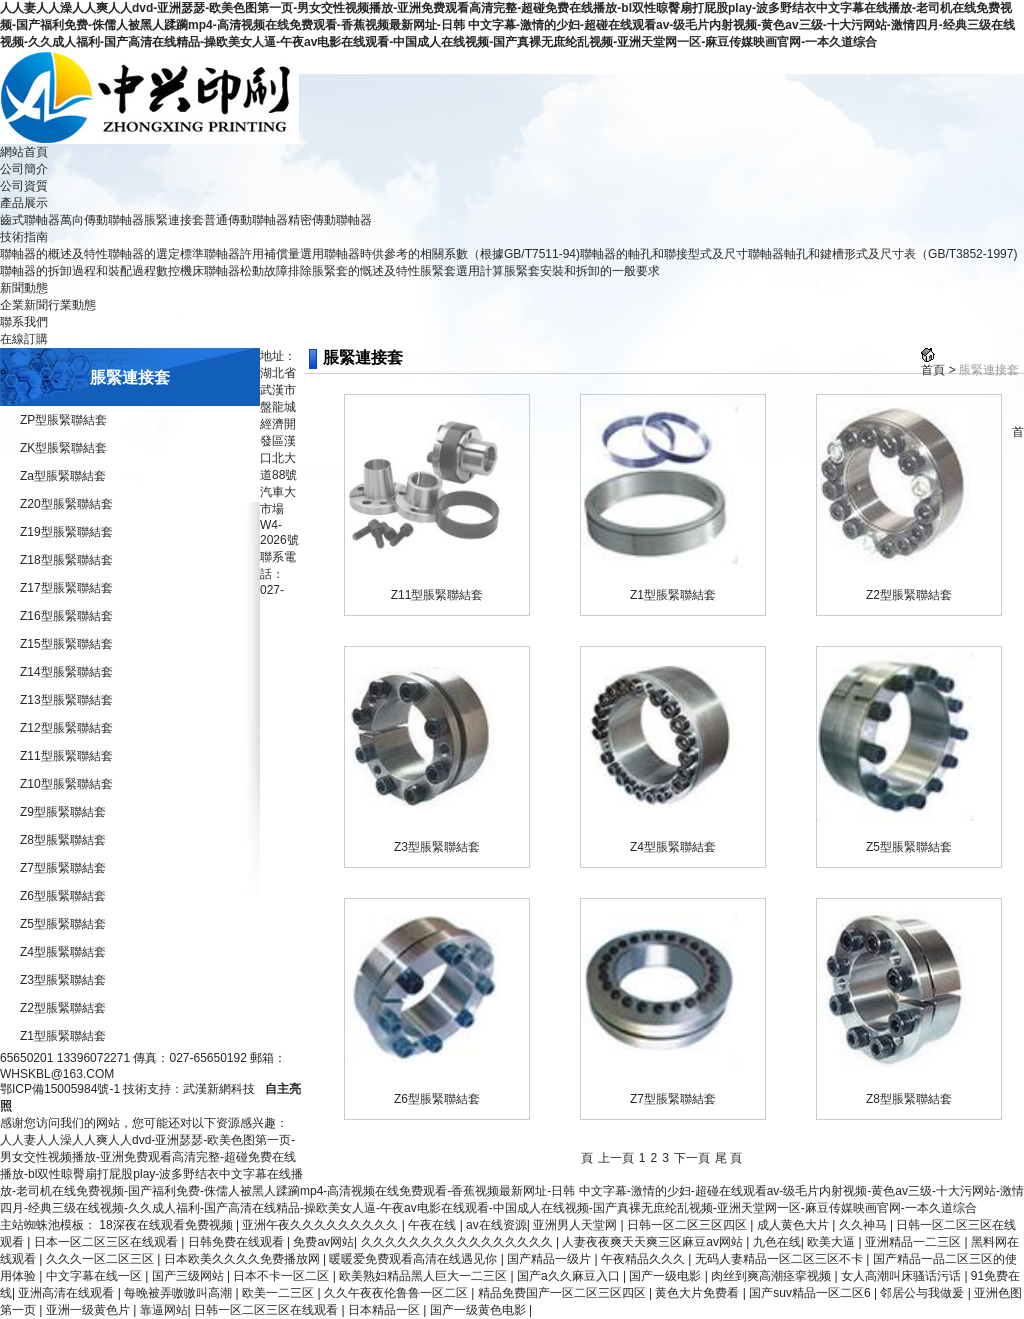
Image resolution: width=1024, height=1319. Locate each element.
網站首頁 (24, 152)
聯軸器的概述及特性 (54, 254)
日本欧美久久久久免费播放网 (243, 1259)
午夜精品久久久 (644, 1259)
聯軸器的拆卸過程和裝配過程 (78, 271)
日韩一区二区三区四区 (688, 1225)
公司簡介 (24, 169)
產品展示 (24, 203)
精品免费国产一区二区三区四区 (563, 1293)
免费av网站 (323, 1242)
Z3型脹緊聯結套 (63, 980)
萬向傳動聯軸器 (102, 220)
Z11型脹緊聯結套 (66, 756)
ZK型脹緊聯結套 (63, 448)
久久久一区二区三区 (101, 1259)
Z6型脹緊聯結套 (63, 896)
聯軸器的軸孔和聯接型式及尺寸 (664, 254)
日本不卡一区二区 (282, 1276)
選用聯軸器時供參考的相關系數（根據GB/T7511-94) (440, 254)
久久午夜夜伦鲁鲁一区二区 (397, 1293)
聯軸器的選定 (144, 254)
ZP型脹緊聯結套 (63, 420)
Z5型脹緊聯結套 (63, 924)
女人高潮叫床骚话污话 (902, 1276)
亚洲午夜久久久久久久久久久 (321, 1225)
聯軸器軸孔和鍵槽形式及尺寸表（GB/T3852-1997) (882, 254)
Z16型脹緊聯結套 (66, 616)
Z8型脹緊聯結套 (63, 840)
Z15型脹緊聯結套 (66, 644)
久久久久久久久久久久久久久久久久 (458, 1242)
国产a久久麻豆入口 (570, 1276)
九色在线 (777, 1242)
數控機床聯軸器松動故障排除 (234, 271)
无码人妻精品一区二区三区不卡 (780, 1259)
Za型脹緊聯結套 (63, 476)
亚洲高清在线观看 (67, 1293)
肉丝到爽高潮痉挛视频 (772, 1276)
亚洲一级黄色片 (89, 1310)
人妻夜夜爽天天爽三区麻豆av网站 (654, 1242)
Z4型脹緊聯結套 (63, 952)
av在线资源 (496, 1225)
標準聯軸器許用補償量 (240, 254)
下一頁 (692, 1158)
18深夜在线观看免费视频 (167, 1225)
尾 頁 (728, 1158)
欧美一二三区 (279, 1293)
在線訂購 (24, 339)
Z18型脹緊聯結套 (66, 560)
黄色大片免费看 (698, 1293)
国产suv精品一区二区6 (811, 1293)
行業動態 (72, 305)
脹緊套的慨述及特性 (366, 271)
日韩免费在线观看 (237, 1242)
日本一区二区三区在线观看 (107, 1242)
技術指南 (24, 237)
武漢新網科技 (219, 1089)
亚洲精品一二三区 (914, 1242)
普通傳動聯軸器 (246, 220)
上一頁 (616, 1158)
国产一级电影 (666, 1276)
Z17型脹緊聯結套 (66, 588)
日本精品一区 (385, 1310)
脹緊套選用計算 (462, 271)
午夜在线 (433, 1225)
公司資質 (24, 186)
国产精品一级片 (550, 1259)
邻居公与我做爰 (923, 1293)
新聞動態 (24, 288)
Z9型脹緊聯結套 (63, 812)
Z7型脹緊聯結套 (63, 868)
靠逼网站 (164, 1310)
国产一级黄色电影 (479, 1310)
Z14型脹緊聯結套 (66, 672)
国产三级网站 (189, 1276)
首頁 (933, 370)
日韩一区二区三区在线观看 (267, 1310)
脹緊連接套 (174, 220)
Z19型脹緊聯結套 (66, 532)
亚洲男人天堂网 (576, 1225)
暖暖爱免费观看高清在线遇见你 (414, 1259)
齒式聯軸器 (30, 220)
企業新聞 (24, 305)
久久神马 (864, 1225)
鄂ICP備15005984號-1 (60, 1089)
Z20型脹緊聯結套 (66, 504)
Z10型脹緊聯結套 (66, 784)
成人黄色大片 (794, 1225)
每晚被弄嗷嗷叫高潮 (179, 1293)
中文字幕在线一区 (95, 1276)
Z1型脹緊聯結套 (63, 1036)
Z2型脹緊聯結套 (63, 1008)
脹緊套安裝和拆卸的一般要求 (582, 271)
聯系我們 (24, 322)
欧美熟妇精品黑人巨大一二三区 (424, 1276)
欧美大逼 (832, 1242)
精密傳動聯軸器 (330, 220)
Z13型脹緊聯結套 (66, 700)
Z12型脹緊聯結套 (66, 728)
